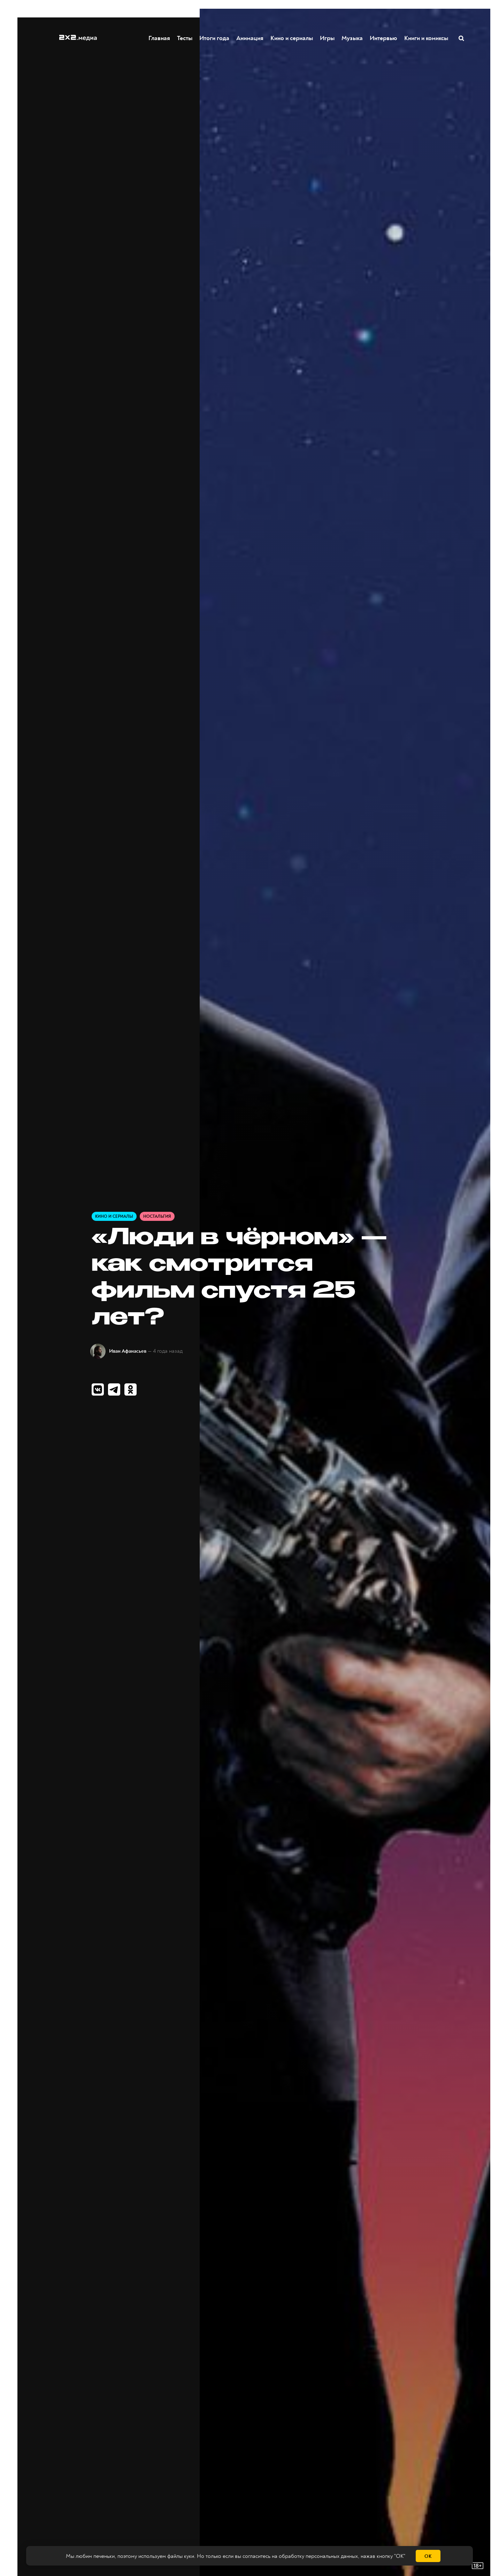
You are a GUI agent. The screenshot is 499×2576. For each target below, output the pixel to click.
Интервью (384, 38)
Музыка (352, 38)
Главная (159, 38)
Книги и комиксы (426, 38)
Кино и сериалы (292, 38)
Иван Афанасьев (127, 1351)
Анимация (250, 38)
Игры (327, 38)
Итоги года (214, 38)
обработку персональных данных (318, 2556)
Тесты (185, 38)
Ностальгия (157, 1216)
